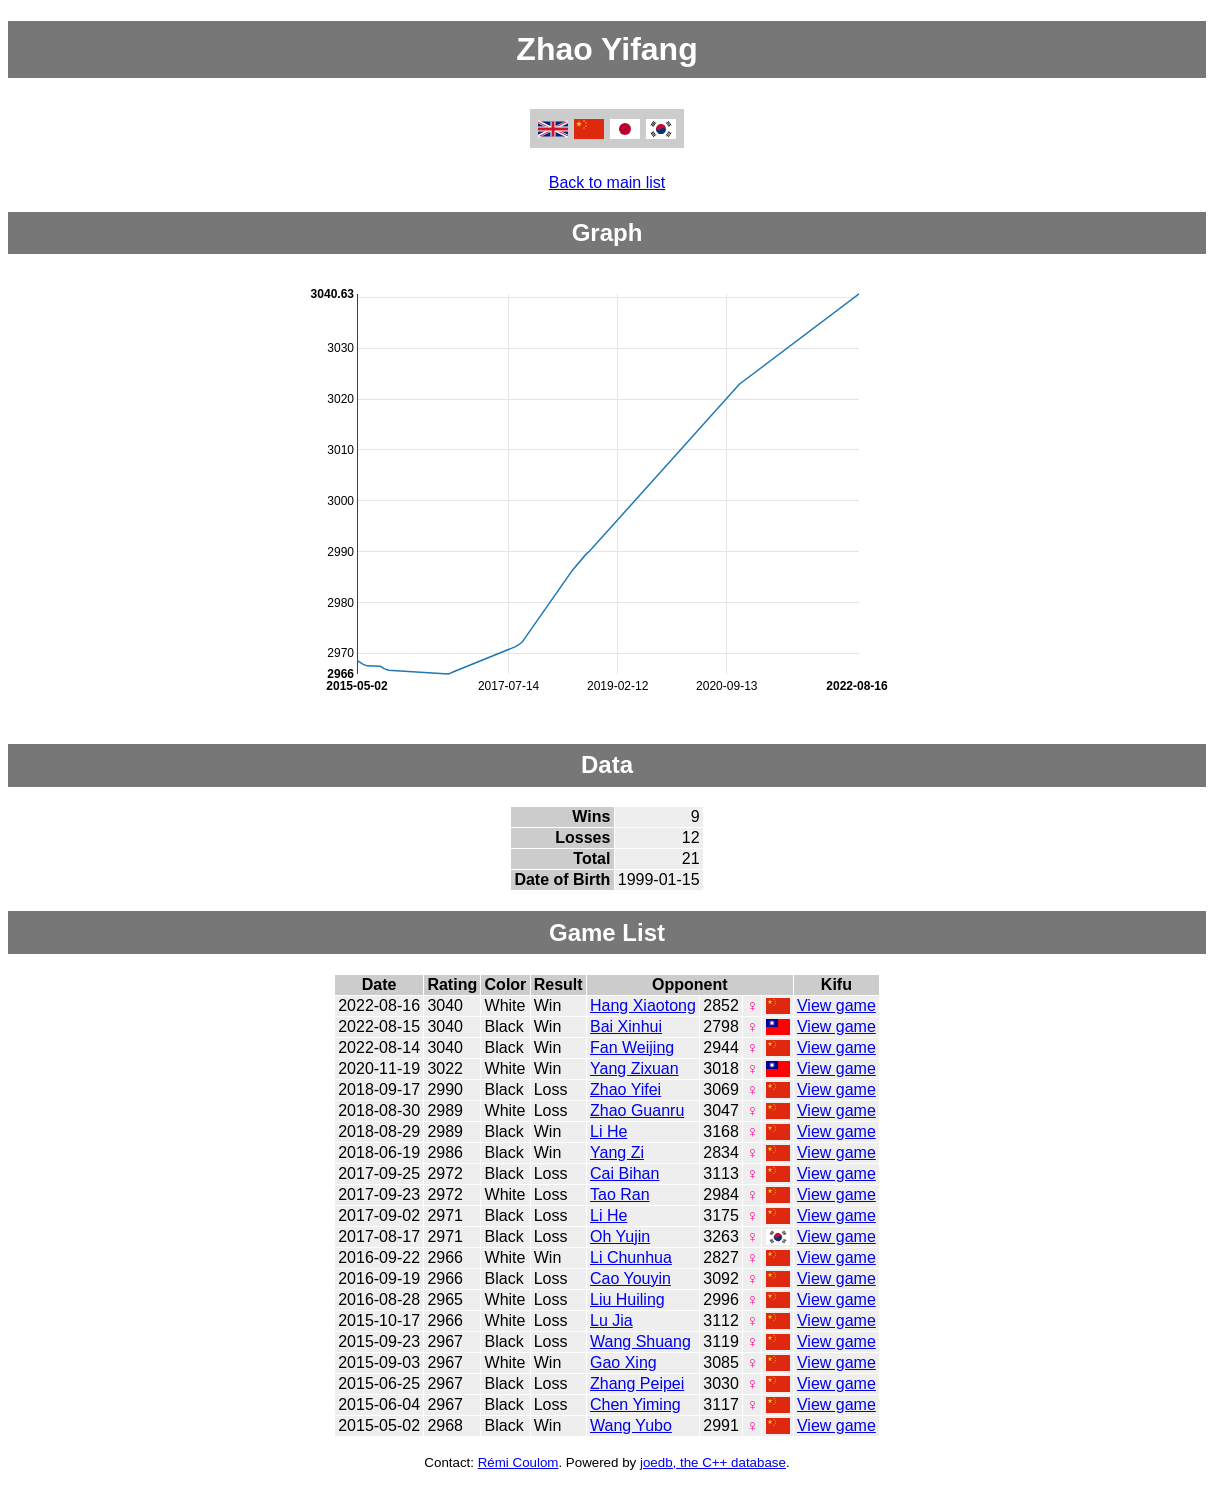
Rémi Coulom (518, 1462)
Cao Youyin (630, 1278)
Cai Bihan (624, 1173)
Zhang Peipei (637, 1383)
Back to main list (607, 182)
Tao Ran (620, 1194)
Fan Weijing (632, 1047)
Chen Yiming (635, 1404)
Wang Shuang (640, 1341)
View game (836, 1005)
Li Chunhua (631, 1257)
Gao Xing (623, 1362)
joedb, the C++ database (713, 1462)
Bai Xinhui (626, 1026)
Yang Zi (617, 1152)
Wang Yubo (631, 1425)
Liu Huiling (627, 1299)
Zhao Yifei (625, 1089)
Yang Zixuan (634, 1068)
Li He (608, 1131)
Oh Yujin (620, 1236)
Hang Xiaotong (643, 1005)
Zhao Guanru (637, 1110)
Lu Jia (611, 1320)
